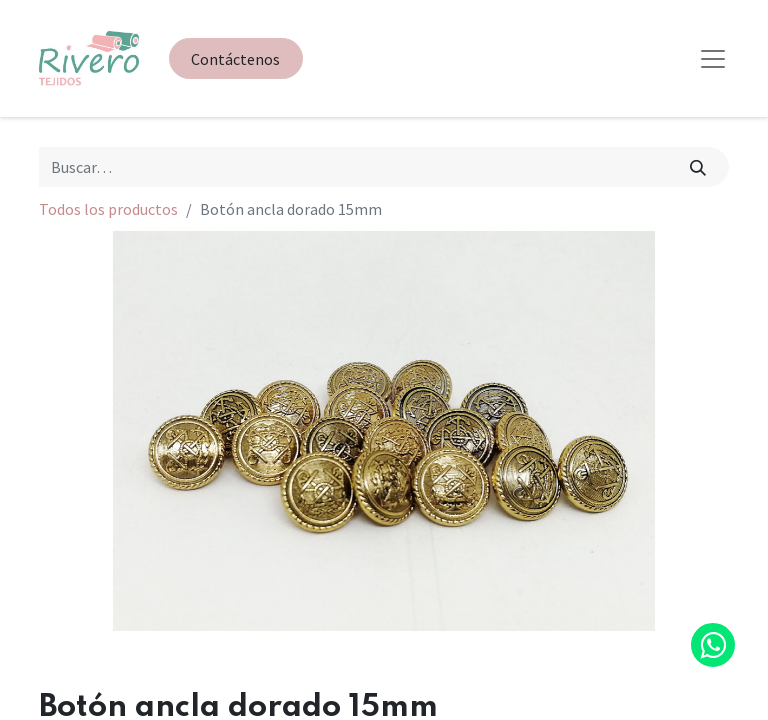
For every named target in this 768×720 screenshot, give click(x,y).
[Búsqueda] (698, 167)
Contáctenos (235, 59)
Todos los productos (108, 209)
